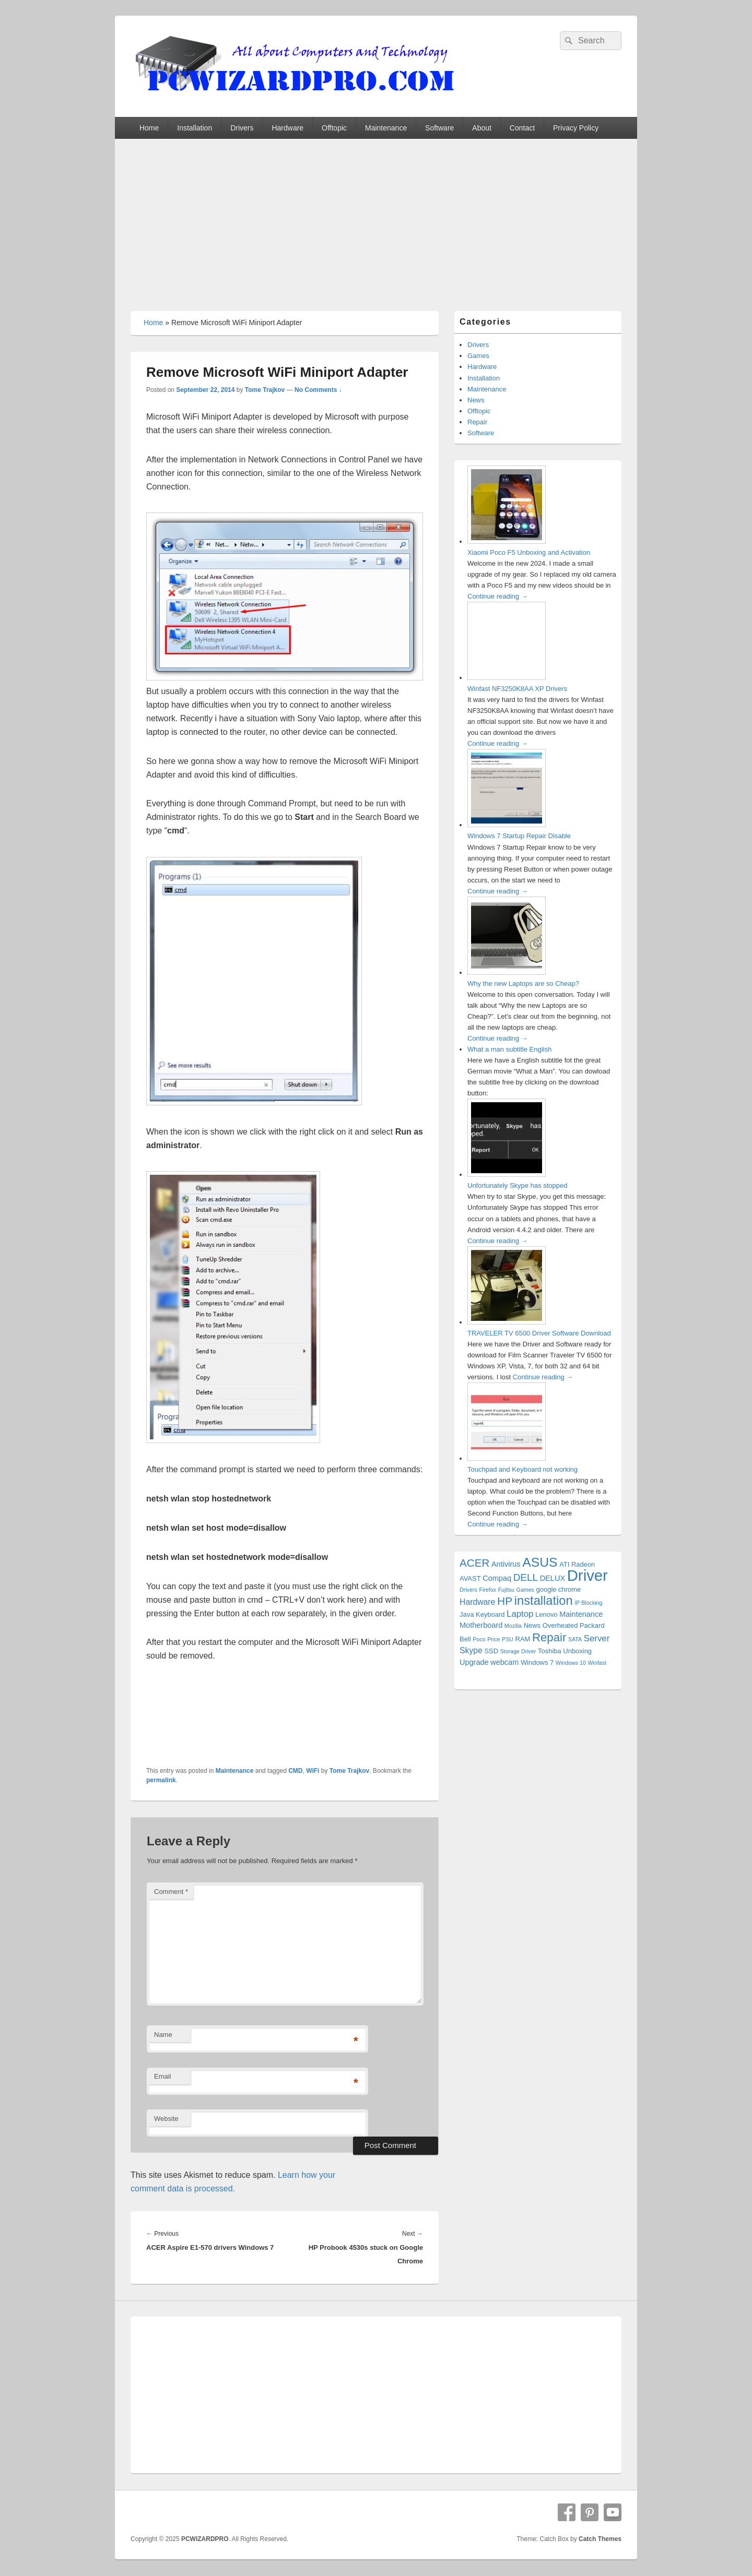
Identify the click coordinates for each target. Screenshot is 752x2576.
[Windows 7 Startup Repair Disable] (506, 825)
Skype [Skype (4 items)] (471, 1650)
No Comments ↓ (318, 389)
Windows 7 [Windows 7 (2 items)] (537, 1662)
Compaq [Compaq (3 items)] (497, 1578)
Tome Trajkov (265, 389)
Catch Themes (600, 2539)
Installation (194, 128)
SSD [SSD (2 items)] (491, 1651)
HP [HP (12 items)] (504, 1601)
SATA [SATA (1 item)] (575, 1639)
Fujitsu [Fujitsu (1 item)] (506, 1590)
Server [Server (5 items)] (596, 1638)
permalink (161, 1780)
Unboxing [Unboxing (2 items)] (577, 1651)
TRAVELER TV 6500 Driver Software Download (539, 1333)
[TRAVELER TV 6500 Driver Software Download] (506, 1322)
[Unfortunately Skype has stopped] (506, 1174)
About (481, 128)
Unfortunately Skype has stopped (517, 1185)
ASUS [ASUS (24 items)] (539, 1562)
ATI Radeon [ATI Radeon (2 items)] (577, 1564)
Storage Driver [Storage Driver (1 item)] (518, 1651)
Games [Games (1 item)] (525, 1590)
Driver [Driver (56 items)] (587, 1575)
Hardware (287, 128)
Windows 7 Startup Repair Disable (519, 836)
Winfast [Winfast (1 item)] (597, 1663)
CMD (295, 1770)
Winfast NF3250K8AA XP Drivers (517, 689)
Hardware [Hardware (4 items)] (477, 1601)
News (476, 400)
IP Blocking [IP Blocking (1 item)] (588, 1603)
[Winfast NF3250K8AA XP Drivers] (506, 678)
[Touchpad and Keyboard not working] (506, 1458)
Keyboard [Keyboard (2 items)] (490, 1614)
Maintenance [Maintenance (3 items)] (581, 1614)
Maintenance (386, 128)
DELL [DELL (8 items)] (525, 1577)
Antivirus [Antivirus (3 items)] (506, 1564)
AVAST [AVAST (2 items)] (470, 1578)
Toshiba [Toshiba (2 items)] (549, 1651)
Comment (171, 1891)
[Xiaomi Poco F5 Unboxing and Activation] (506, 541)
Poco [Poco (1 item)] (479, 1639)
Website (166, 2118)
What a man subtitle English (509, 1049)
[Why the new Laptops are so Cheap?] (506, 972)
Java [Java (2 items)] (467, 1614)
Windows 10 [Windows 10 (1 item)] (571, 1663)
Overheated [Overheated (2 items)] (560, 1625)
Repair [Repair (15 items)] (549, 1637)
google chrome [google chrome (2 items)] (558, 1589)
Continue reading (497, 596)
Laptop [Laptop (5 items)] (520, 1614)
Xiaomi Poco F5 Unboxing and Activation (528, 552)
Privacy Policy (575, 128)
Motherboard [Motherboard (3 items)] (481, 1625)
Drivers (241, 128)
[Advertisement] (376, 217)
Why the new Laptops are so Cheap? (523, 983)
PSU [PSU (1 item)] (507, 1639)
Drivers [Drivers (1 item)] (468, 1590)
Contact (522, 128)
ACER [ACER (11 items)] (474, 1563)
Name (163, 2034)
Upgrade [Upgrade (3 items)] (474, 1662)
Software (439, 128)
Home (149, 128)
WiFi (312, 1770)
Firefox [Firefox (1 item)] (487, 1590)
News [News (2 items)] (532, 1625)
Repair (477, 422)
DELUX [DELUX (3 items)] (552, 1578)
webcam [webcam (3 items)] (504, 1662)
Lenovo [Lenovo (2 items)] (546, 1614)
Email (162, 2076)
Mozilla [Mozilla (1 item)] (513, 1626)
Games (478, 356)
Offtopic (334, 128)
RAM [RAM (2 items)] (523, 1639)
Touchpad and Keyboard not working (522, 1469)
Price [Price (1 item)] (493, 1639)
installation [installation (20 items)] (543, 1600)
